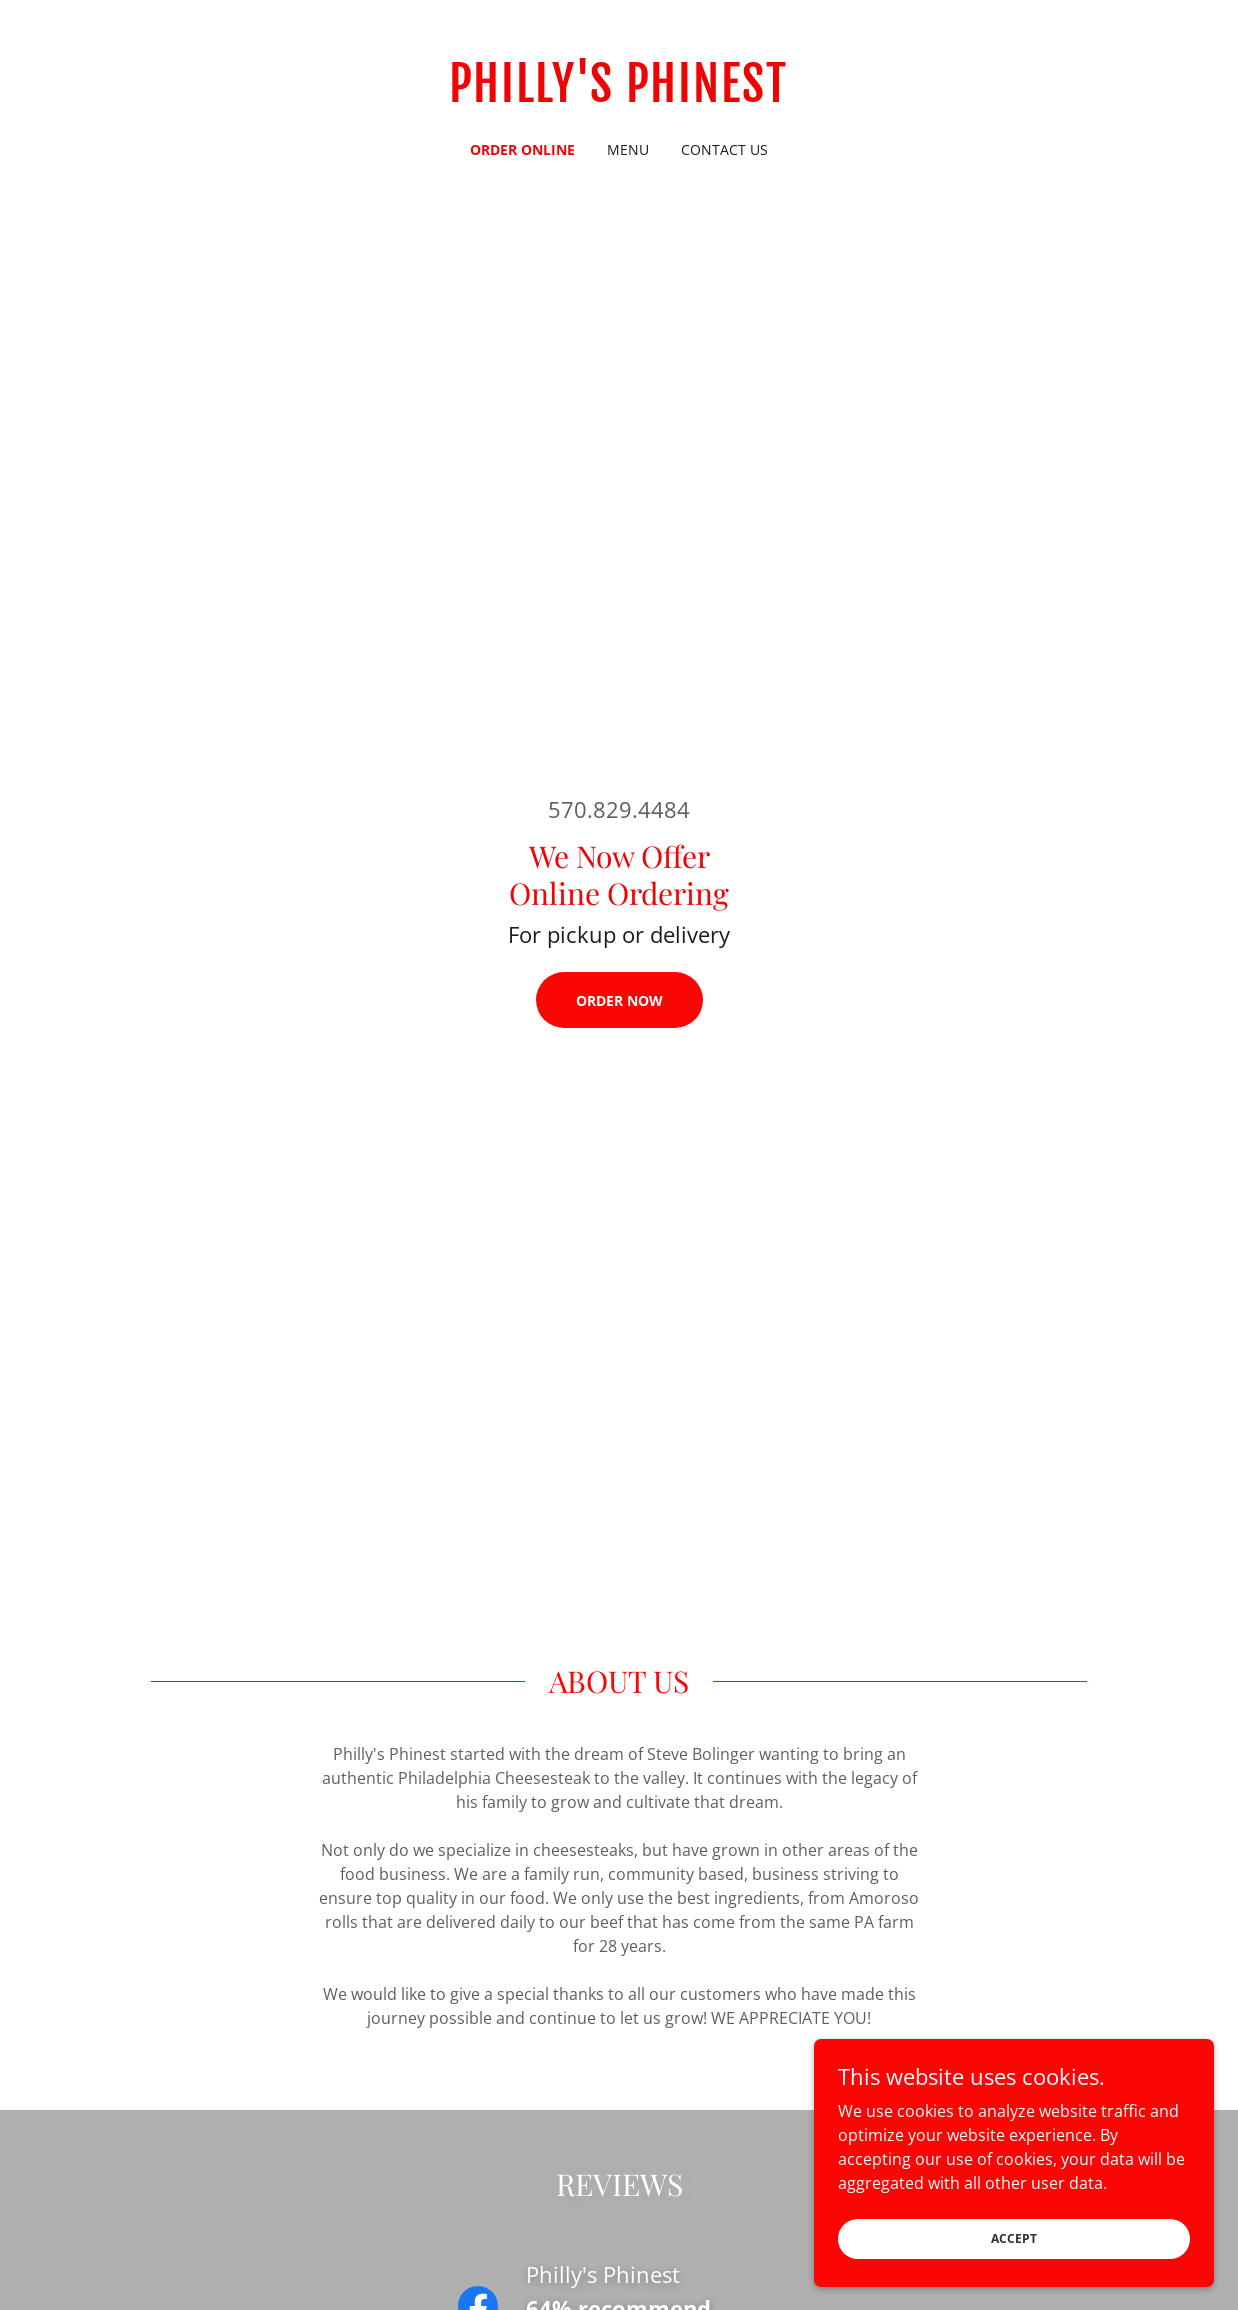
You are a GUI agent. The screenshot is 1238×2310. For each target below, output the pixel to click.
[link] (619, 96)
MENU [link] (628, 149)
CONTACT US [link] (724, 149)
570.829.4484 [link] (619, 809)
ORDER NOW (619, 1000)
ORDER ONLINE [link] (522, 149)
